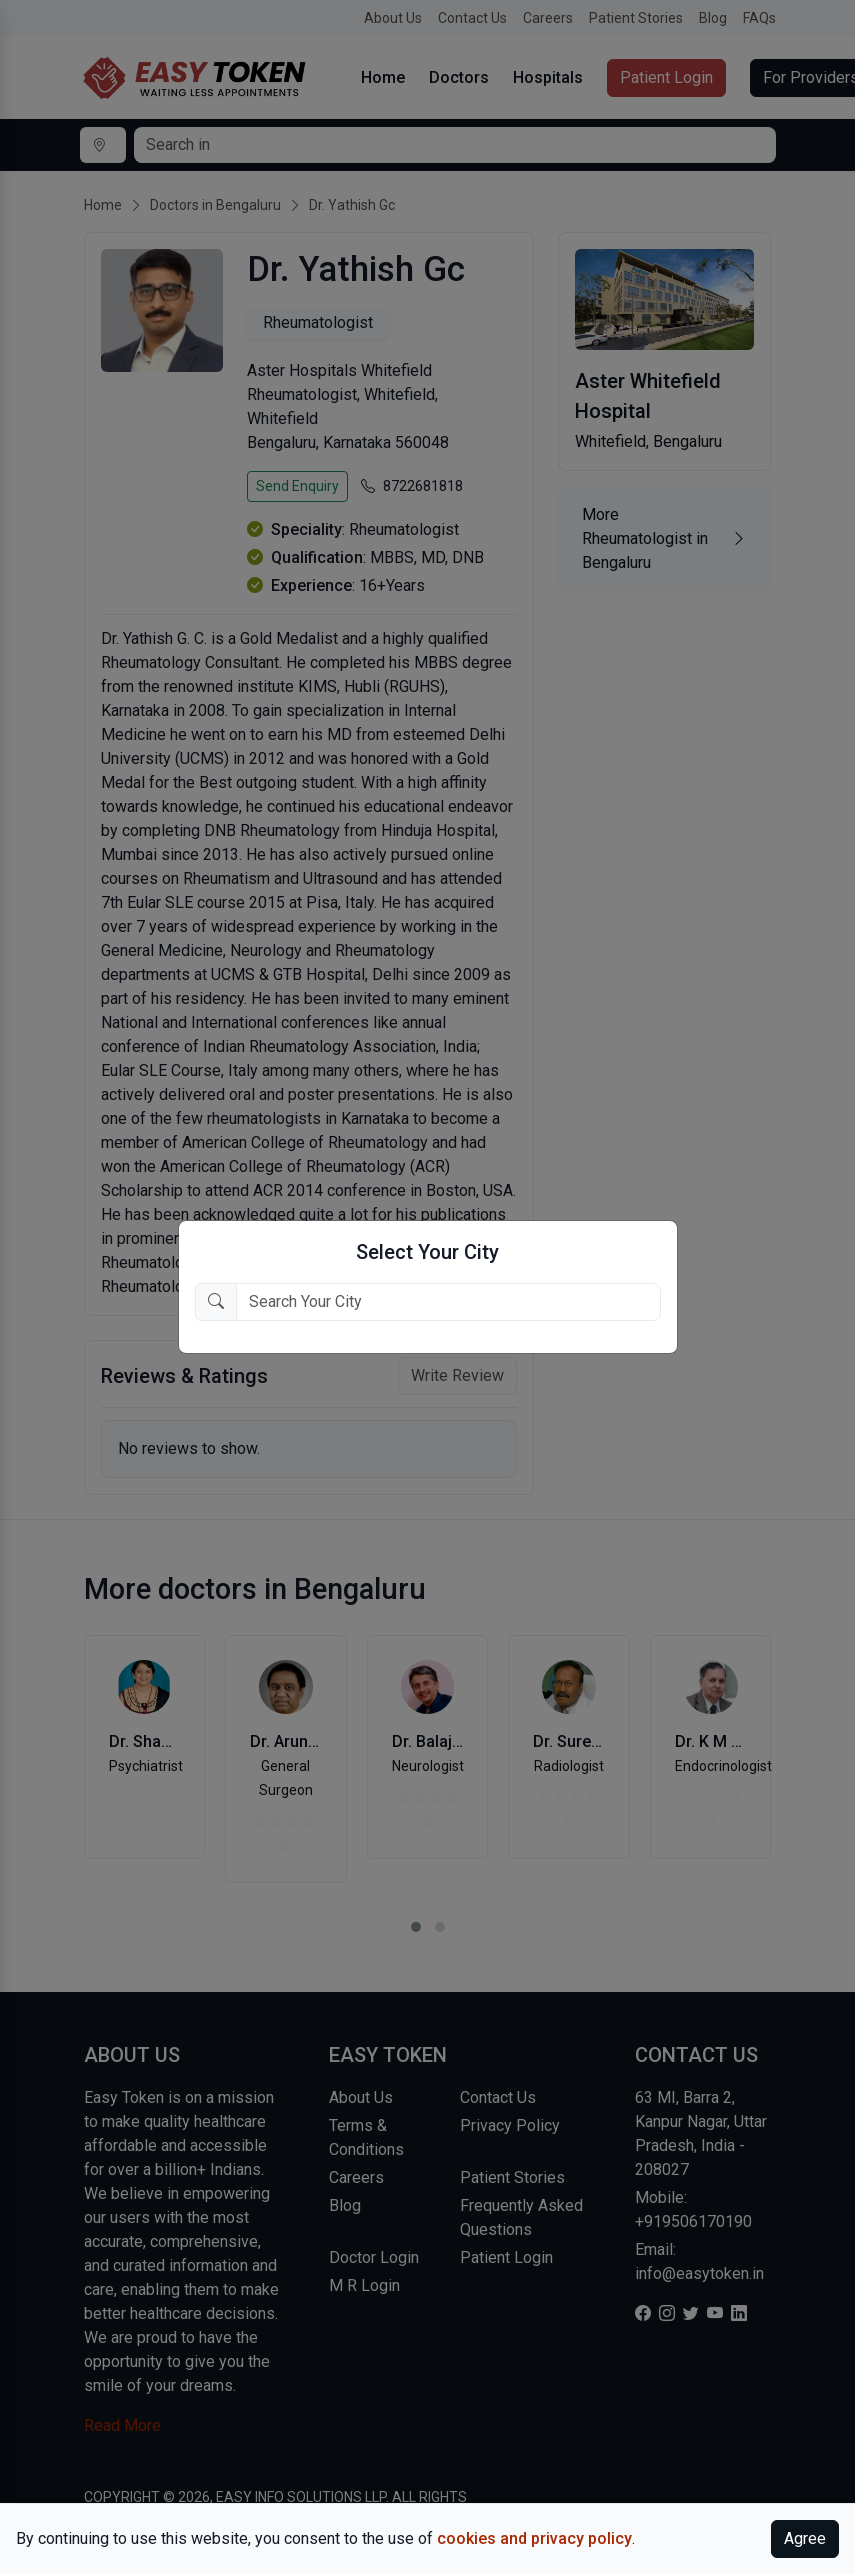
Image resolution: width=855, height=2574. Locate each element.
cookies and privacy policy (534, 2538)
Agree (805, 2538)
